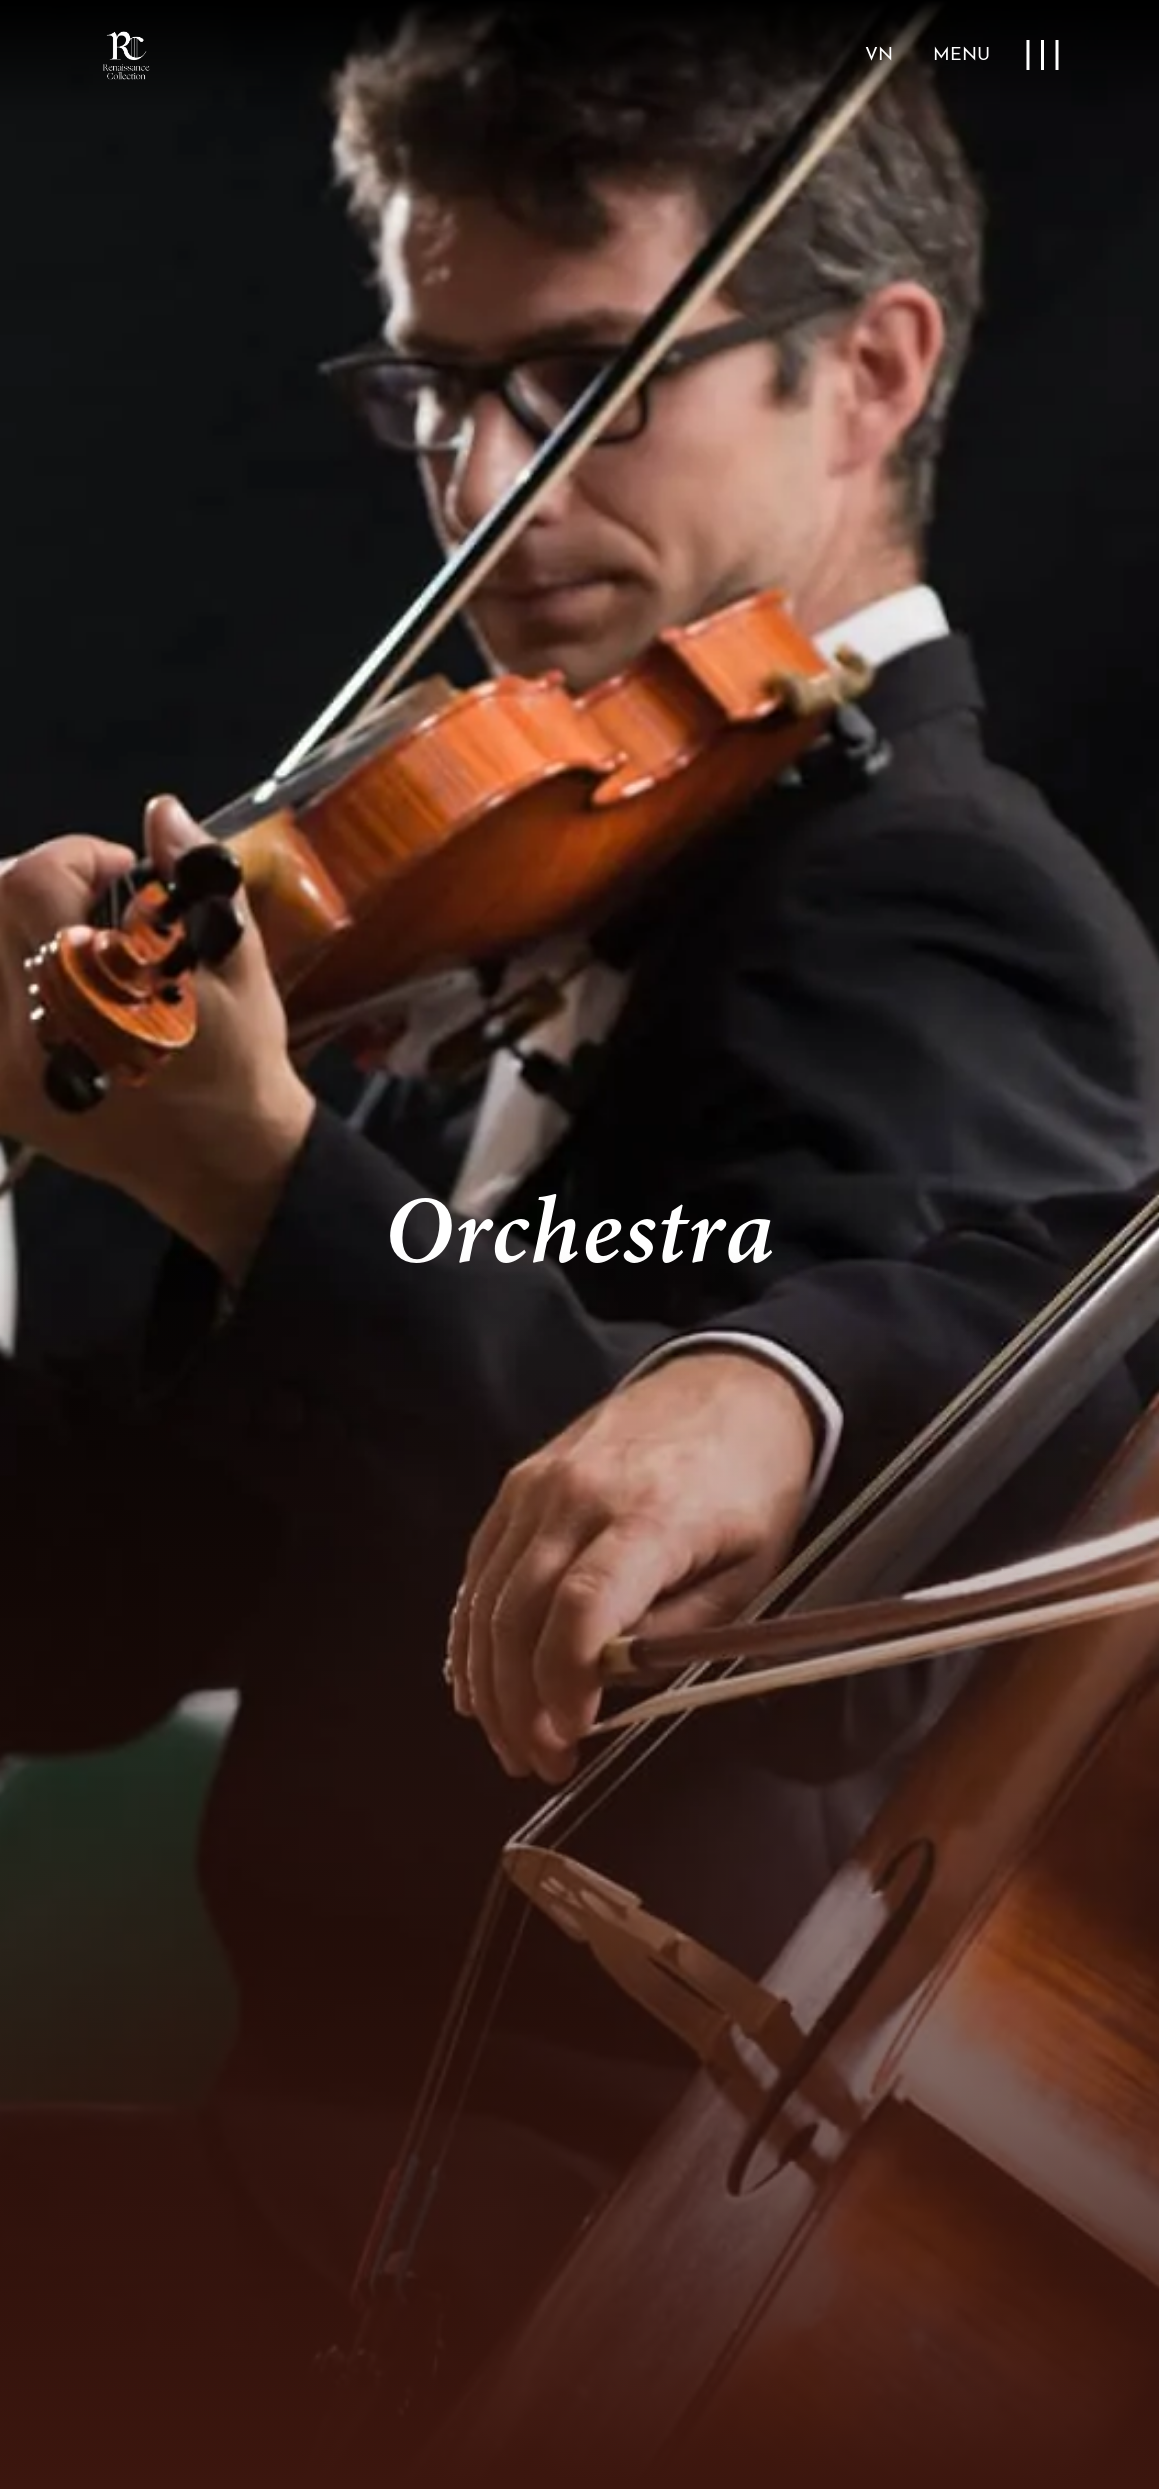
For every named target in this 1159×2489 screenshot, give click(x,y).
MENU (961, 55)
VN (879, 55)
